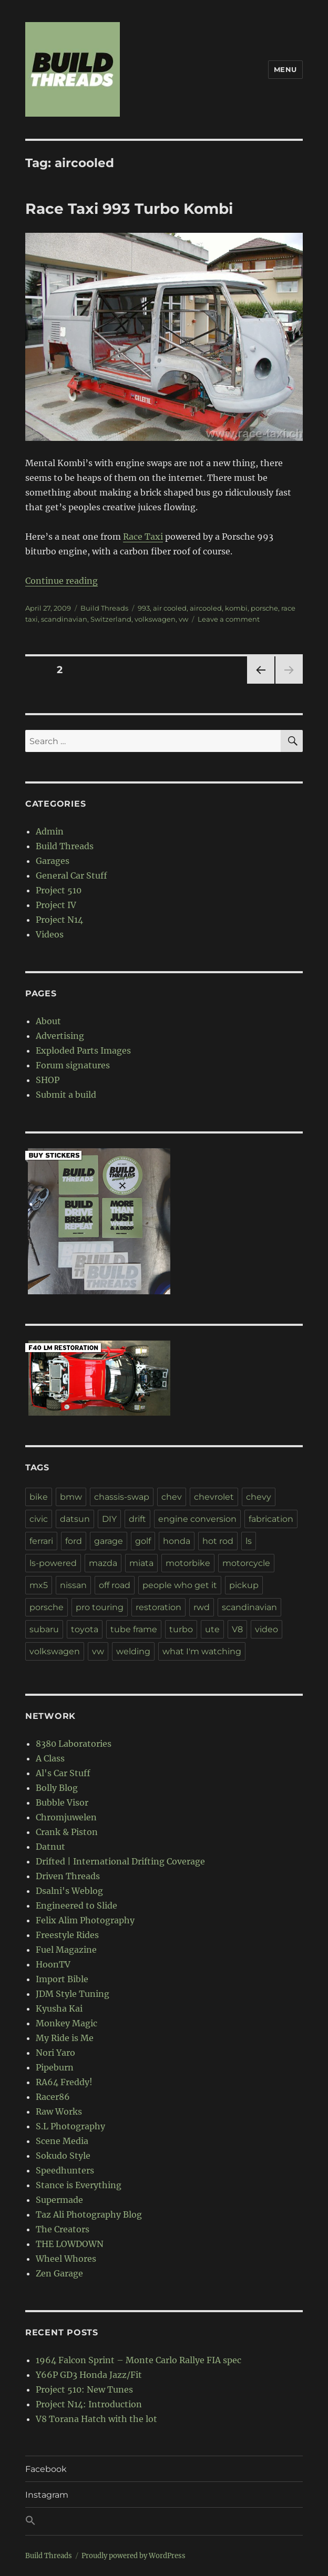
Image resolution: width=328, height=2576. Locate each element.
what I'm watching (201, 1651)
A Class (50, 1758)
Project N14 (59, 919)
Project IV (56, 905)
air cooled (170, 608)
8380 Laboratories (73, 1743)
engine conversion (197, 1519)
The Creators (62, 2229)
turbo (181, 1629)
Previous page (260, 683)
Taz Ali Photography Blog (89, 2214)
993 (144, 608)
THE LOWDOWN (70, 2244)
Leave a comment (229, 619)
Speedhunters (65, 2170)
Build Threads (104, 608)
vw (183, 619)
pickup (244, 1585)
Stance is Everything (78, 2185)
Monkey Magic (66, 2023)
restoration (158, 1607)
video (266, 1629)
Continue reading (61, 580)
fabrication (271, 1519)
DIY (109, 1519)
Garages (52, 861)
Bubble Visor (62, 1802)
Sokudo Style (63, 2155)
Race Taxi (143, 536)
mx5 (38, 1585)
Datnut (50, 1846)
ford (73, 1541)
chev (171, 1497)
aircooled (206, 608)
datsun (75, 1519)
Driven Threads (68, 1876)
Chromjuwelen (66, 1817)
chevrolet (214, 1497)
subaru (44, 1629)
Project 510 (58, 890)
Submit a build (66, 1094)
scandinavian (64, 619)
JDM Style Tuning (72, 1993)
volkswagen (155, 619)
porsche (264, 608)
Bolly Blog (57, 1787)
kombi (236, 608)
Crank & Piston (67, 1832)
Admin (50, 831)
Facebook (46, 2469)
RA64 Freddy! (64, 2082)
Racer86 (53, 2096)
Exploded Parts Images (83, 1050)
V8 (237, 1629)
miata (141, 1563)
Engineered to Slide (76, 1905)
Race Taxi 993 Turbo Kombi (129, 209)
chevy (258, 1497)
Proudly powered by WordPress (133, 2555)
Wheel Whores (66, 2258)
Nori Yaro (55, 2052)
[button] (164, 2521)
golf (143, 1541)
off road (114, 1585)
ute (212, 1629)
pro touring (100, 1607)
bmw (71, 1497)
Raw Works (59, 2111)
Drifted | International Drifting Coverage (120, 1861)
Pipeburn (55, 2067)
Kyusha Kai (59, 2008)
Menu (285, 69)
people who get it (179, 1585)
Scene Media (62, 2141)
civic (38, 1519)
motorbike (188, 1563)
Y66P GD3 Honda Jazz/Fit (89, 2374)
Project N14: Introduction (89, 2404)
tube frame (133, 1629)
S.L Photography (70, 2126)
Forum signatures (73, 1065)
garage (108, 1541)
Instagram (46, 2495)
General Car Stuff (71, 875)
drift (137, 1519)
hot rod (217, 1541)
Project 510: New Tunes (84, 2389)
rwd (201, 1607)
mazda (103, 1563)
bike (38, 1497)
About (48, 1021)
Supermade (59, 2199)
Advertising (60, 1036)
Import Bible (62, 1979)
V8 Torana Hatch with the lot (96, 2419)
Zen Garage (59, 2273)
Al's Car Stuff (63, 1773)
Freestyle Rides (67, 1935)
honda (176, 1541)
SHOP (47, 1080)
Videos (50, 934)
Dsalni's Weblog (69, 1890)
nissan (73, 1585)
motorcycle (246, 1563)
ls (248, 1541)
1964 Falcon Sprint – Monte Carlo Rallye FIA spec (138, 2360)
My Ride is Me (65, 2038)
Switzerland (110, 619)
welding (133, 1651)
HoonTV (53, 1964)
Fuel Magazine (66, 1949)
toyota (84, 1629)
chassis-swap (121, 1497)
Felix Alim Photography (85, 1920)
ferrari (41, 1541)
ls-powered (53, 1563)
